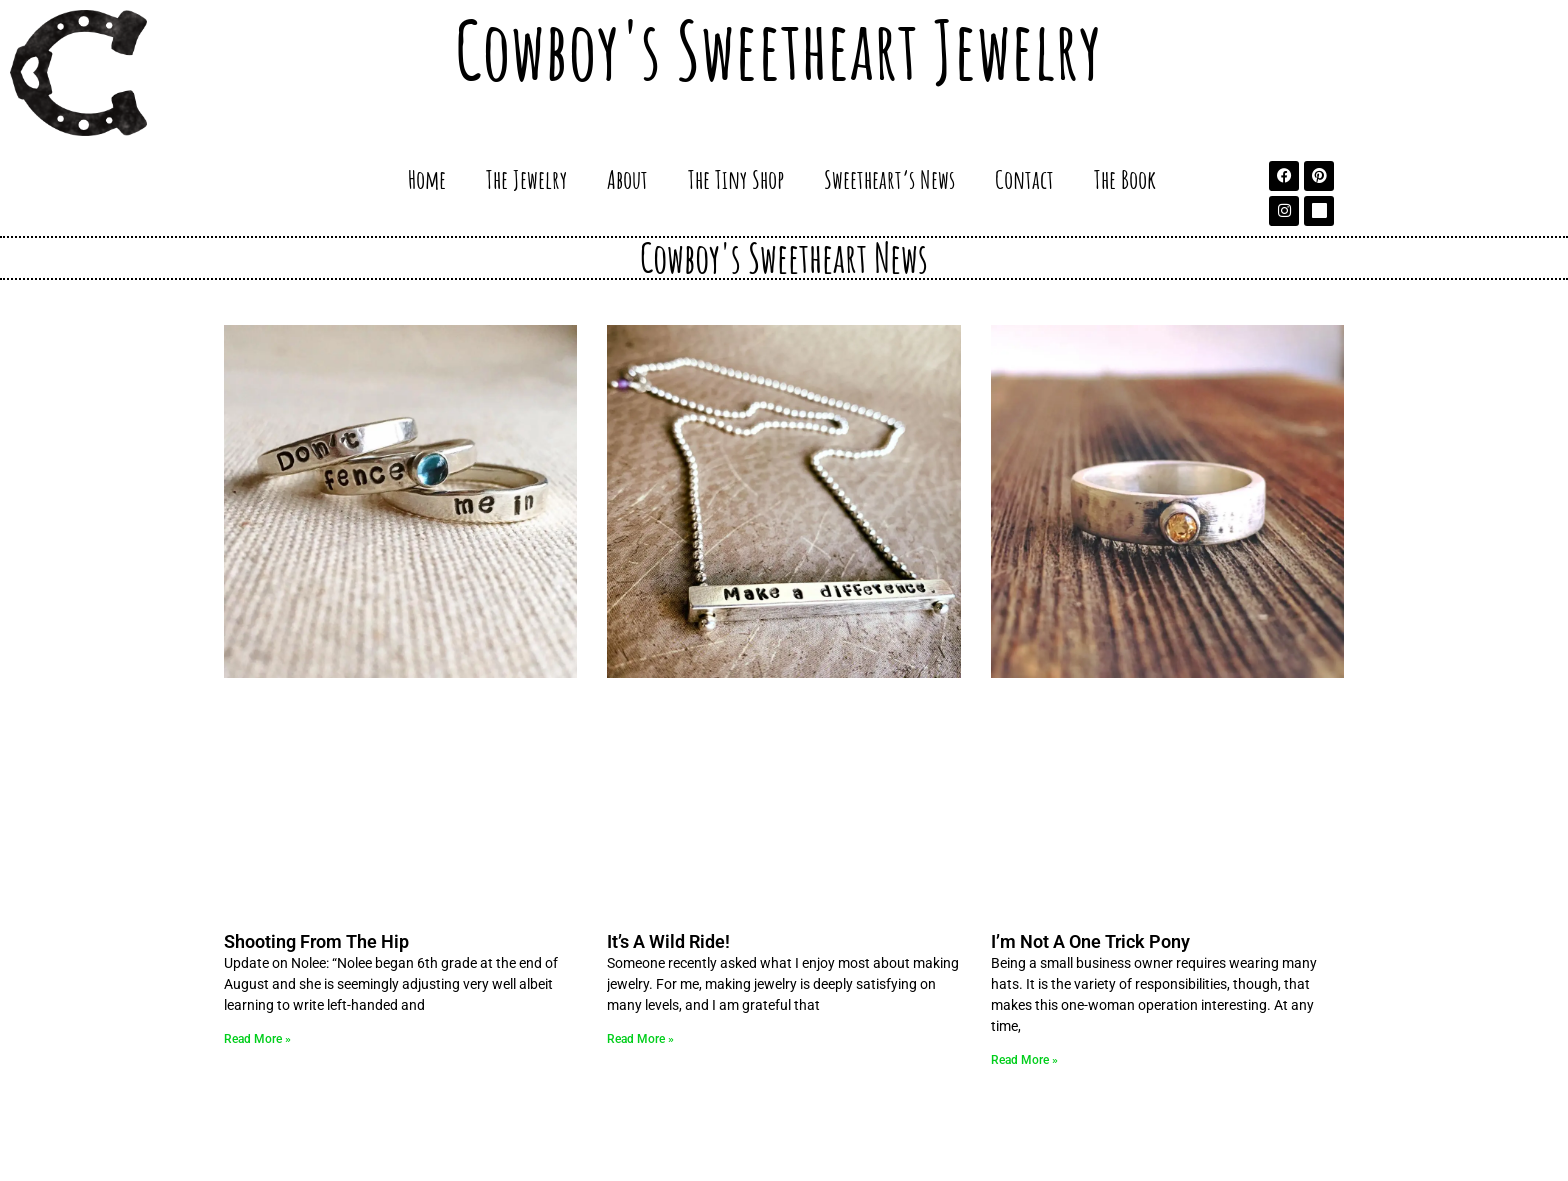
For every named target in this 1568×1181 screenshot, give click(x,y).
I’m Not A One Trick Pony (1090, 941)
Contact (1024, 179)
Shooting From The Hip (316, 941)
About (627, 179)
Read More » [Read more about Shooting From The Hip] (257, 1039)
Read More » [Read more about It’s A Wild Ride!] (640, 1039)
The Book (1125, 179)
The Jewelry (526, 179)
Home (427, 179)
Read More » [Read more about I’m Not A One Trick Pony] (1024, 1060)
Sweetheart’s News (889, 179)
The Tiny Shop (736, 179)
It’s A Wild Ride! (668, 941)
